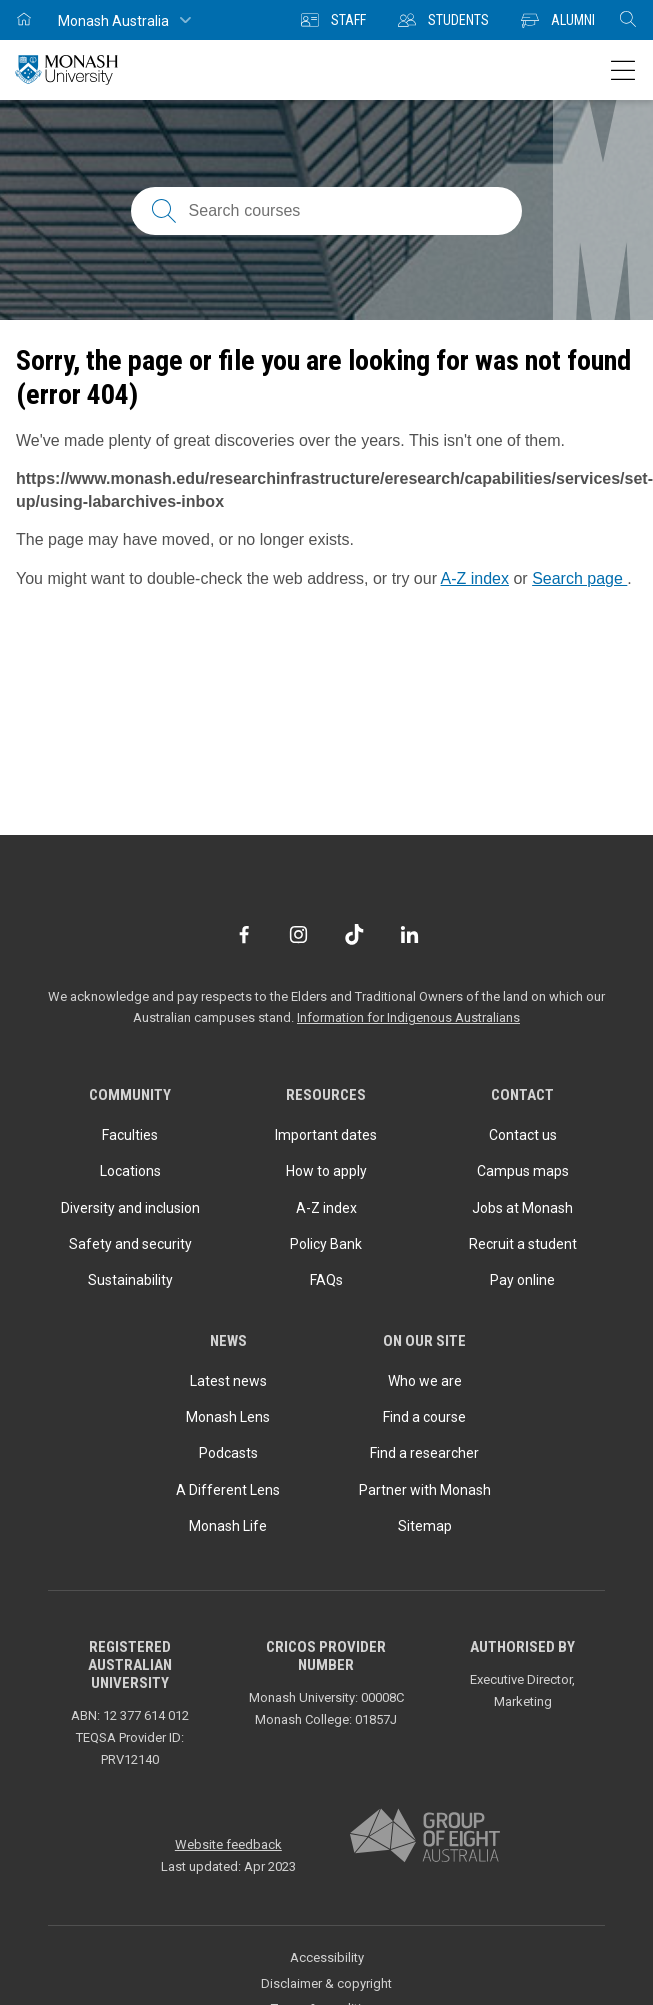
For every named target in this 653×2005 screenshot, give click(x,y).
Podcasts (228, 1453)
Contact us (523, 1135)
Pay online (522, 1280)
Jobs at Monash (522, 1208)
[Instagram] (298, 934)
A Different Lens (228, 1490)
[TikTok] (354, 934)
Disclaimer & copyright (326, 1983)
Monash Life (228, 1526)
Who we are (425, 1381)
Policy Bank (326, 1244)
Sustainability (130, 1280)
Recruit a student (523, 1244)
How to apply (326, 1171)
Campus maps (523, 1171)
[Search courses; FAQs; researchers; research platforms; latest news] (327, 211)
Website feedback (228, 1844)
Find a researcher (424, 1453)
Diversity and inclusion (130, 1208)
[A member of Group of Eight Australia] (425, 1836)
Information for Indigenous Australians (408, 1017)
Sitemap (425, 1526)
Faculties (130, 1135)
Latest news (228, 1381)
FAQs (326, 1280)
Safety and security (130, 1244)
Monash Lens (228, 1417)
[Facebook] (243, 934)
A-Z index (475, 578)
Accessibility (327, 1957)
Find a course (424, 1417)
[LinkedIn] (409, 934)
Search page (579, 578)
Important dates (326, 1135)
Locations (130, 1171)
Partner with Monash (425, 1490)
